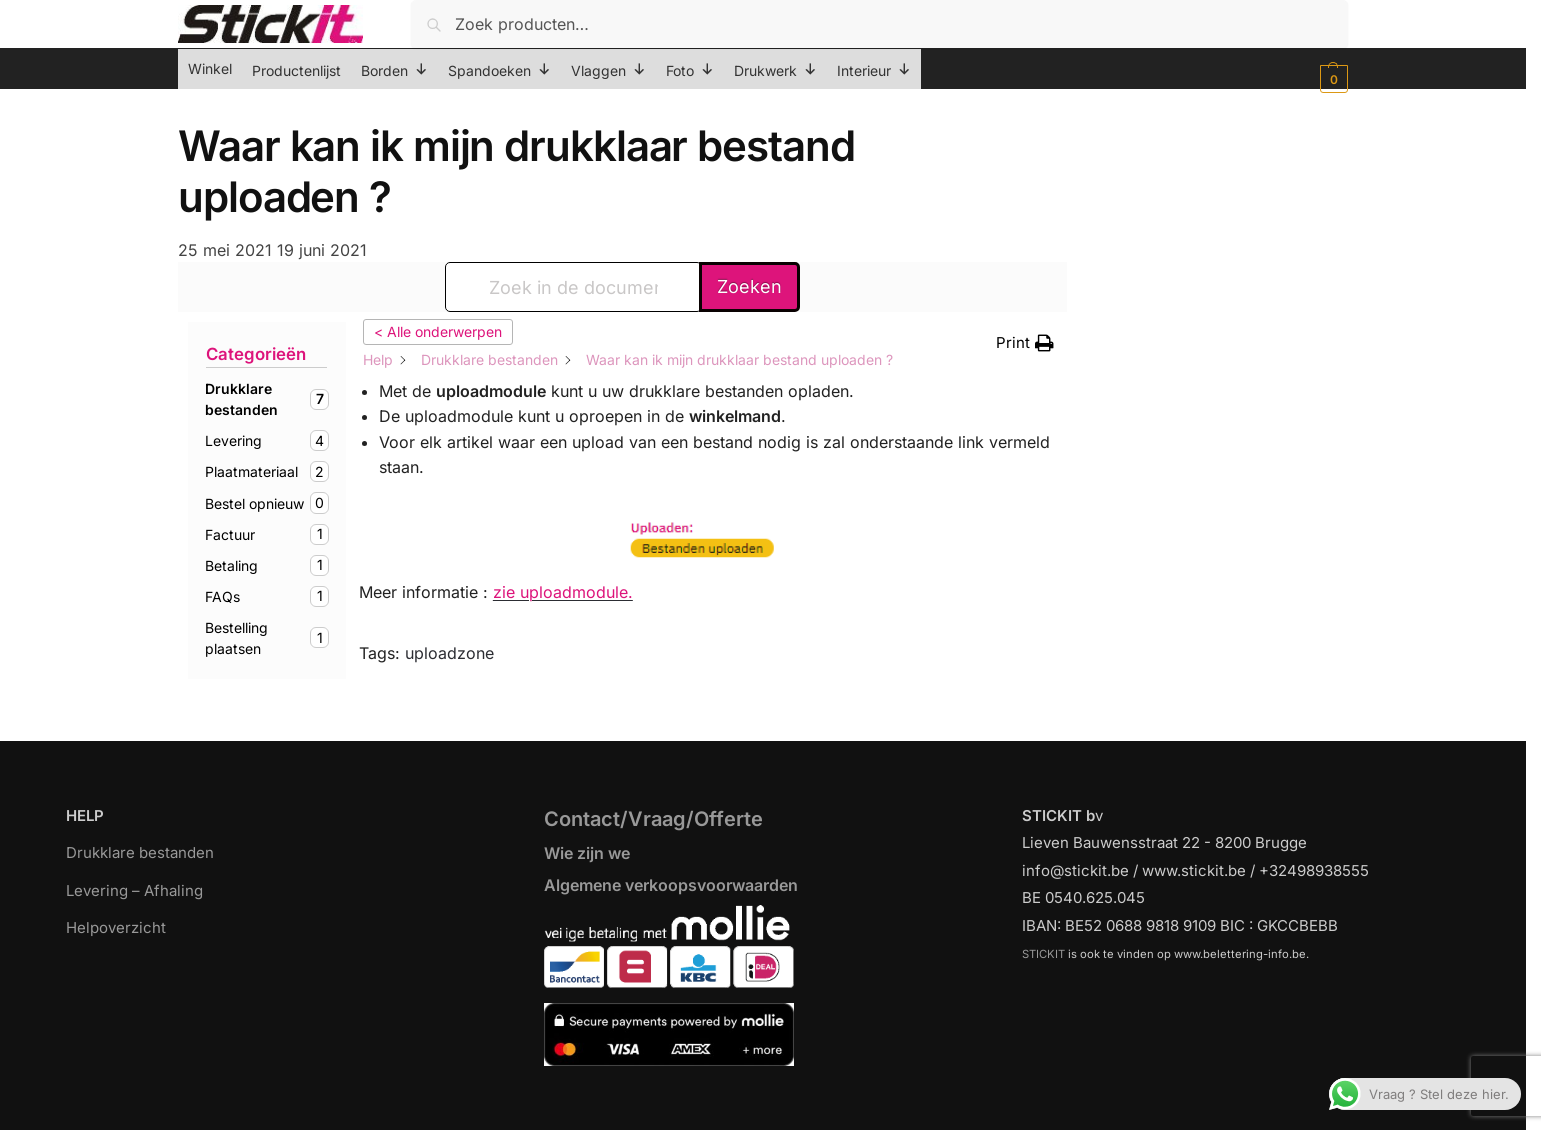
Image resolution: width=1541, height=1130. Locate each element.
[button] (1331, 79)
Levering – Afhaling (134, 890)
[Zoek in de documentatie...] (574, 287)
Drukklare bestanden (140, 852)
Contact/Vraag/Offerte (653, 819)
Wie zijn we (587, 853)
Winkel (210, 68)
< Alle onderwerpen (438, 331)
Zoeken (749, 286)
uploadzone (449, 653)
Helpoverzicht (116, 927)
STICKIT (1043, 954)
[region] (770, 1082)
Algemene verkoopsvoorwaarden (671, 885)
